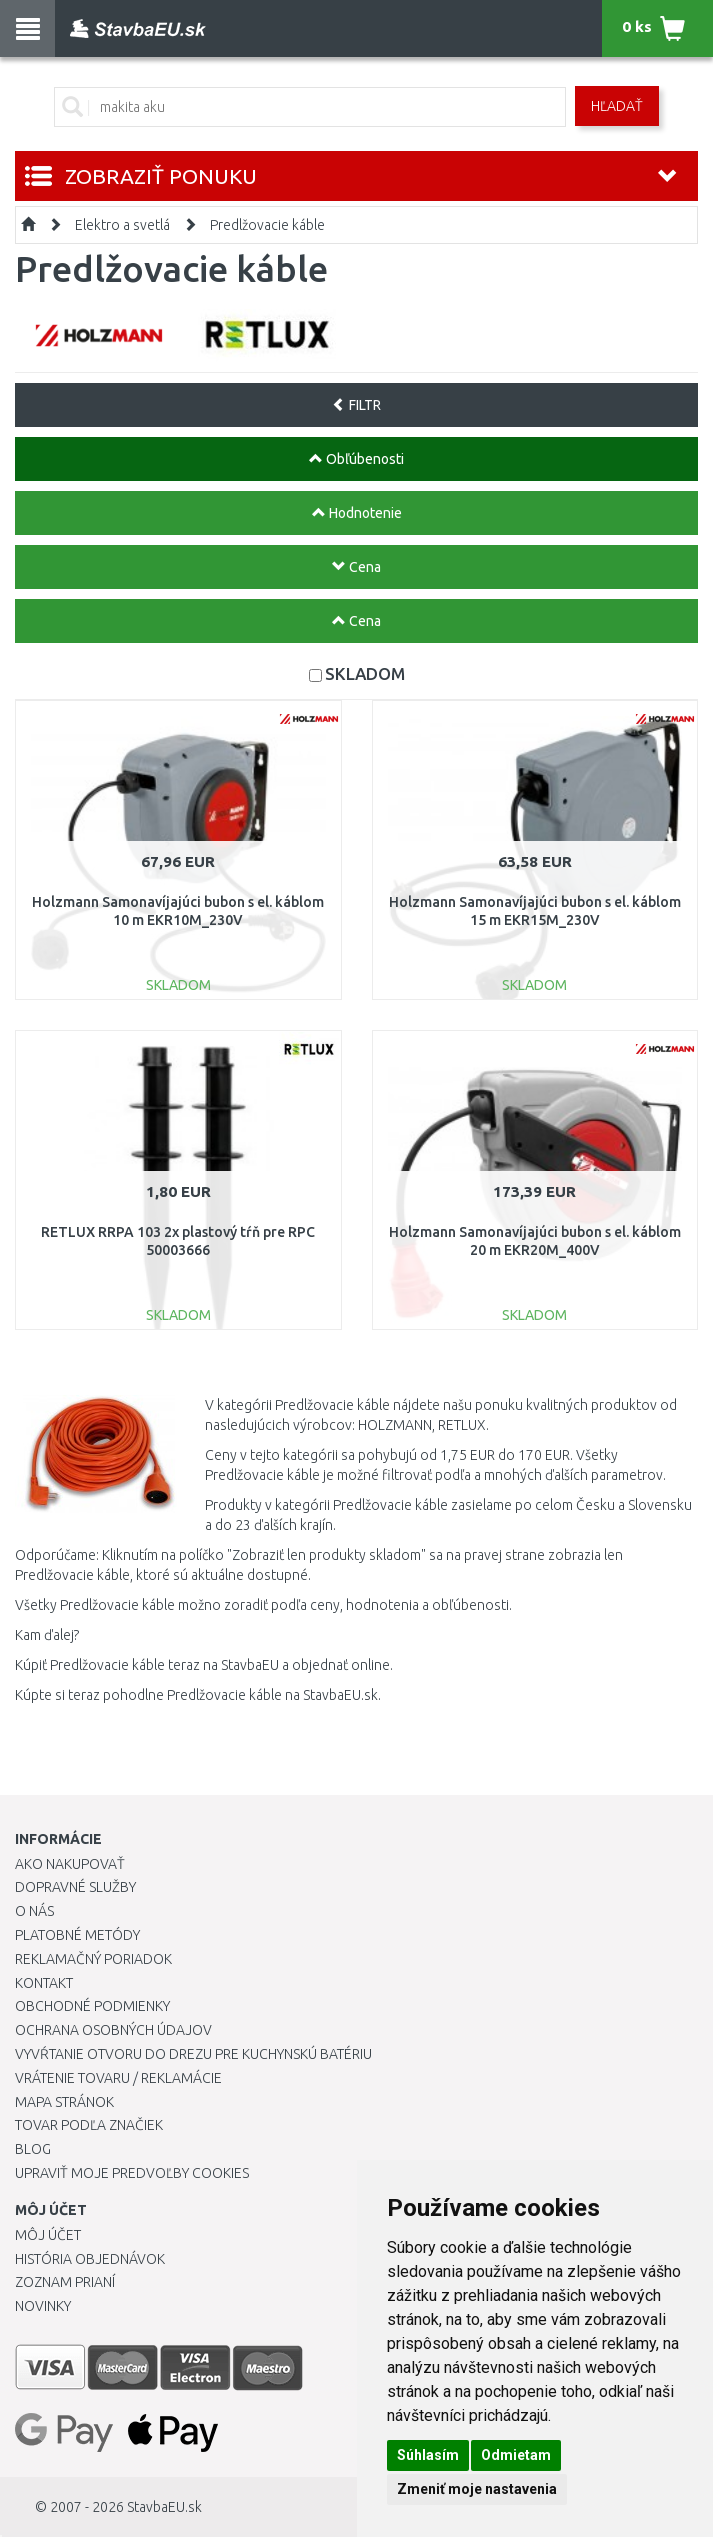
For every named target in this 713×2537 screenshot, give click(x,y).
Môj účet (48, 2235)
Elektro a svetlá (122, 225)
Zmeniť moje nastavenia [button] (477, 2489)
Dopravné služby (75, 1887)
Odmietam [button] (516, 2455)
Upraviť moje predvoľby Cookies (132, 2173)
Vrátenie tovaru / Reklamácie (118, 2078)
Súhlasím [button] (428, 2455)
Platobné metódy (77, 1935)
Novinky (43, 2306)
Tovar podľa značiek (89, 2125)
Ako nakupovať (70, 1864)
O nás (34, 1911)
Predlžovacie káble (267, 225)
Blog (33, 2149)
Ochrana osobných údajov (113, 2030)
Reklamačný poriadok (93, 1959)
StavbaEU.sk (164, 2507)
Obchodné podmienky (92, 2006)
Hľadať (617, 106)
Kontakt (44, 1983)
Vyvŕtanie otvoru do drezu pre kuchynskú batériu (193, 2054)
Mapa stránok (64, 2102)
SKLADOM (365, 673)
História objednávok (90, 2259)
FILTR (356, 405)
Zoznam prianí (65, 2282)
